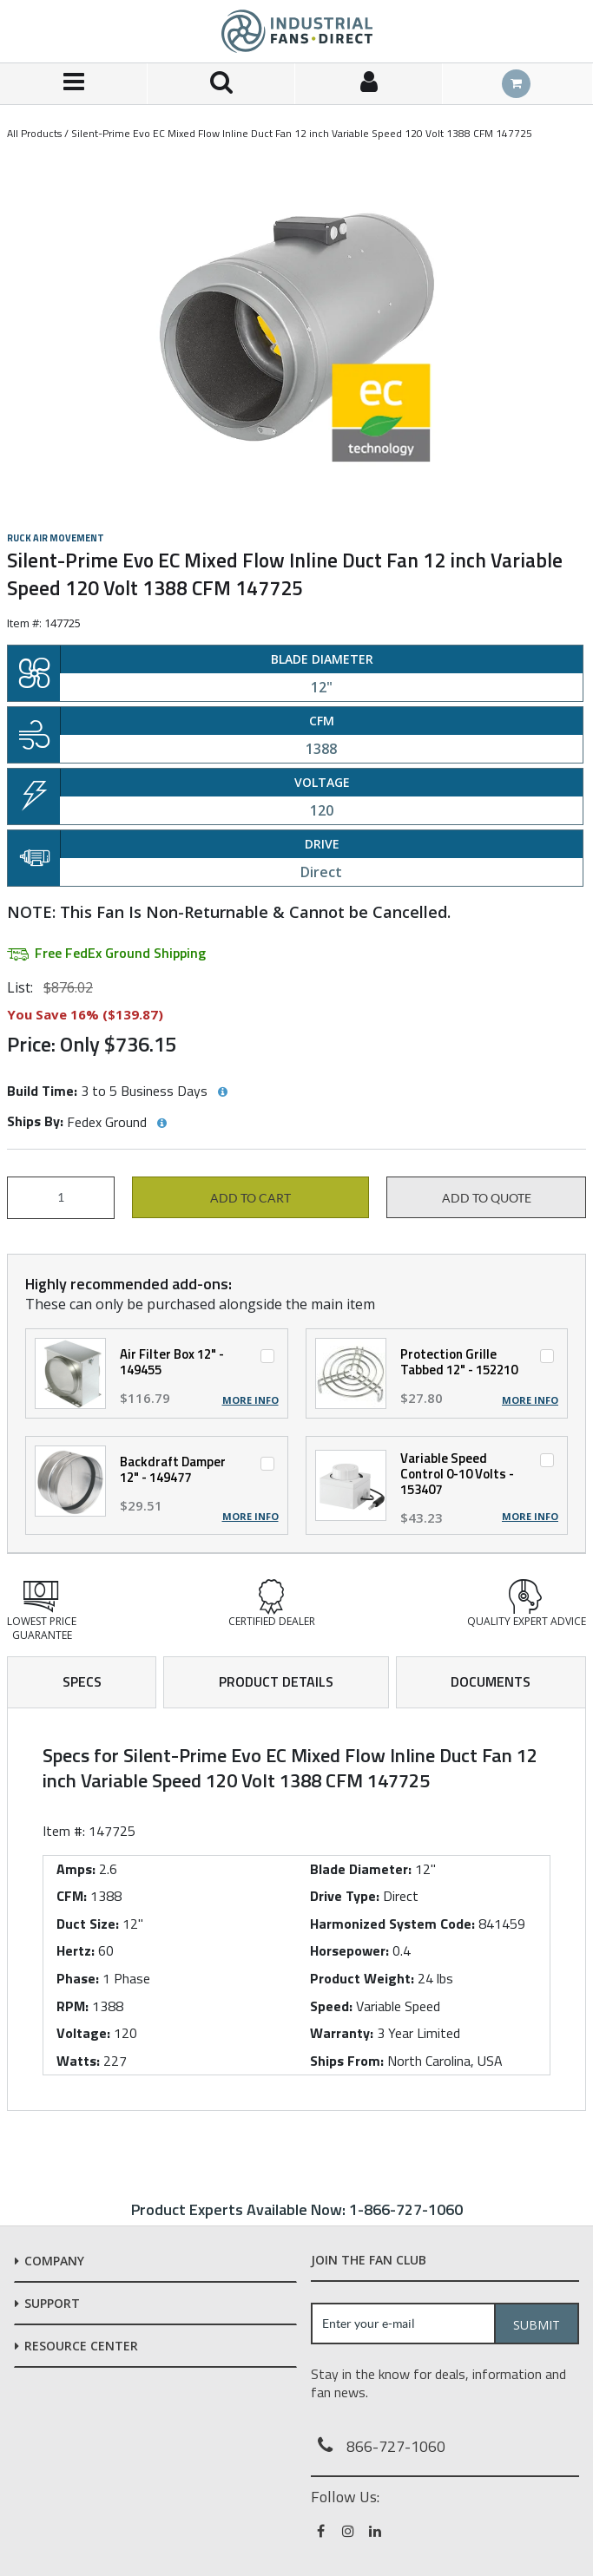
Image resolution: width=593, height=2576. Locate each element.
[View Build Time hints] (222, 1092)
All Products (34, 133)
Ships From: (347, 2060)
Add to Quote (486, 1198)
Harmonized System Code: (392, 1923)
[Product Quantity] (61, 1198)
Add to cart (250, 1198)
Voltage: (83, 2032)
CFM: (71, 1895)
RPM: (72, 2006)
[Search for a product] (221, 83)
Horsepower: (349, 1950)
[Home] (297, 31)
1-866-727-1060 (406, 2209)
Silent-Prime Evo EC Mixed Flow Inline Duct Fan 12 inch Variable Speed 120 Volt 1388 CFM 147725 (301, 133)
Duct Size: (87, 1923)
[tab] (296, 1909)
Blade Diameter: (361, 1868)
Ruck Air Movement (55, 538)
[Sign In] (369, 83)
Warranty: (341, 2032)
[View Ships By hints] (161, 1123)
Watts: (78, 2060)
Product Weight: (362, 1978)
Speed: (331, 2006)
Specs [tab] (82, 1681)
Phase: (77, 1978)
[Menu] (74, 83)
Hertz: (75, 1950)
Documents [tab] (490, 1681)
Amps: (76, 1868)
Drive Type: (344, 1895)
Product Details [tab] (276, 1681)
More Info (250, 1400)
